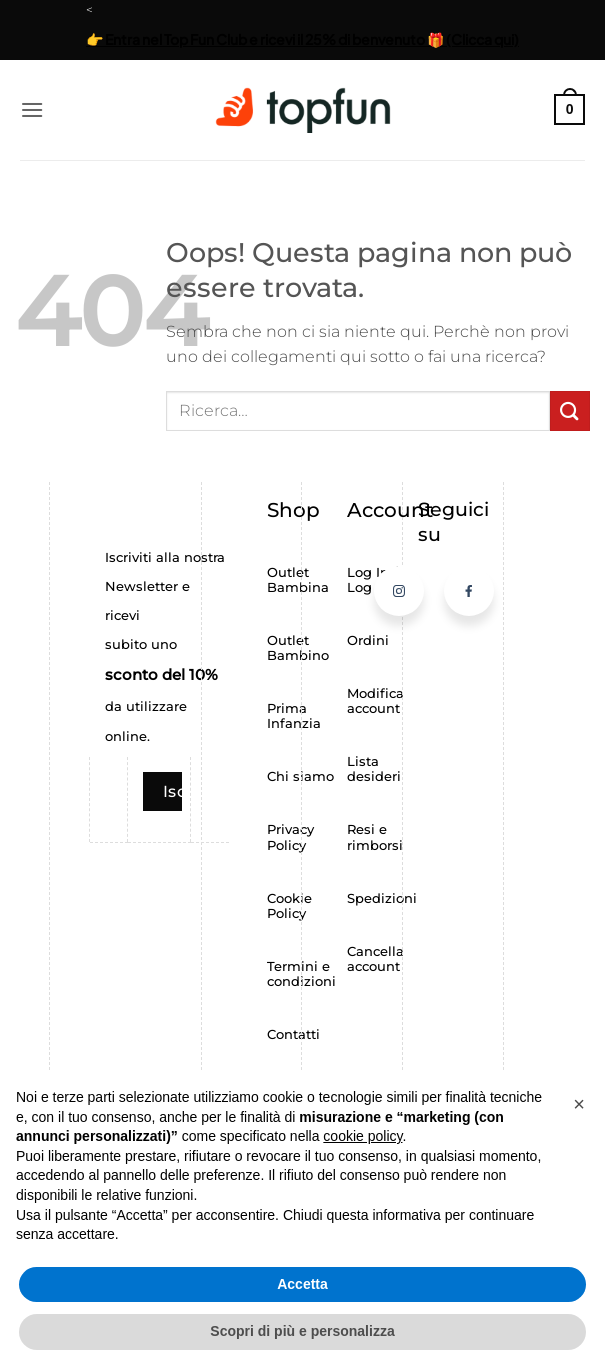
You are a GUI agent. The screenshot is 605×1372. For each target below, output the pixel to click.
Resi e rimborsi (375, 837)
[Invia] (570, 410)
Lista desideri (374, 769)
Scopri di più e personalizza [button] (302, 1331)
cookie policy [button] (362, 1136)
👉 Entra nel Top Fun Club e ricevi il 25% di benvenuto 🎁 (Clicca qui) (302, 39)
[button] (32, 109)
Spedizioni (382, 898)
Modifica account (375, 701)
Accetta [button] (302, 1284)
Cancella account (375, 959)
